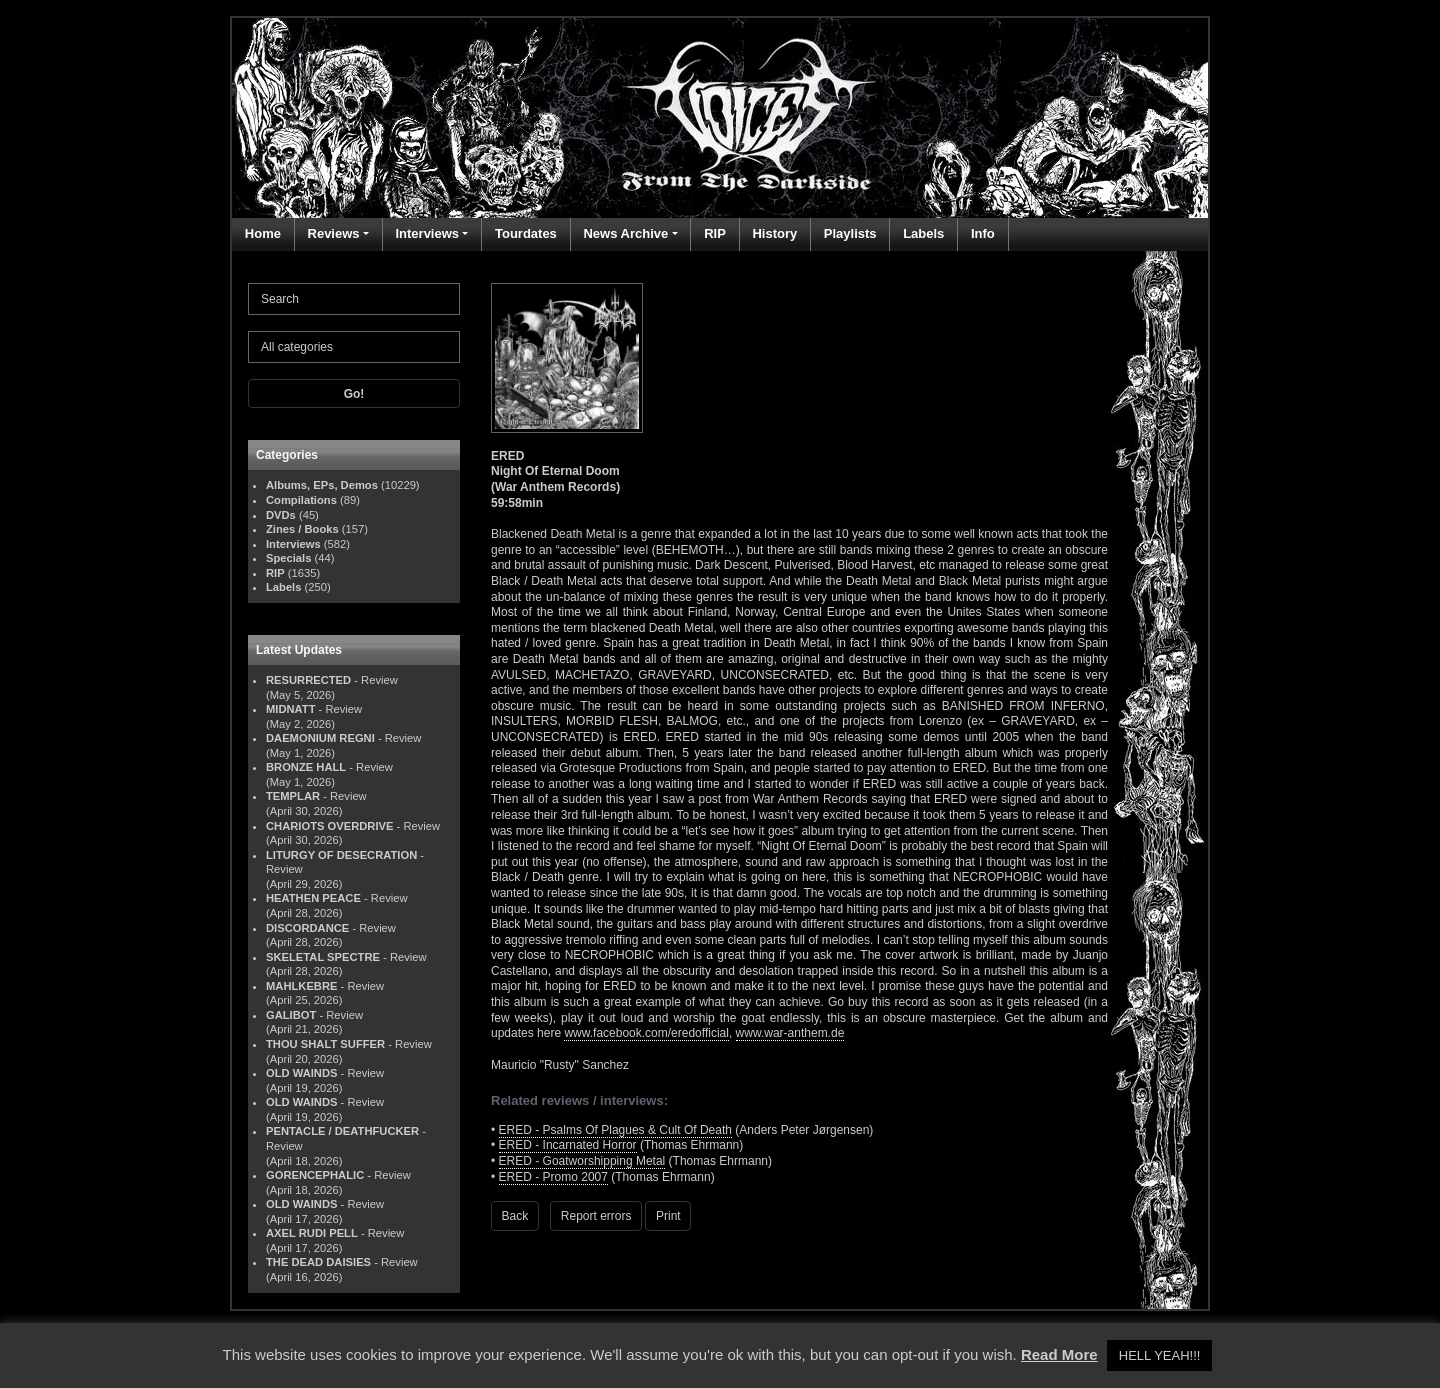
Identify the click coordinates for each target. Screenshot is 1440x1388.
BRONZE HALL (306, 767)
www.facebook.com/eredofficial (646, 1033)
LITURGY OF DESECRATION (341, 855)
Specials (288, 558)
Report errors (596, 1216)
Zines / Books (302, 529)
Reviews (334, 233)
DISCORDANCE (307, 928)
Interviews (427, 233)
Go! (354, 394)
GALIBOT (291, 1015)
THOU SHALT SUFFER (325, 1044)
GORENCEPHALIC (315, 1175)
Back (515, 1216)
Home (263, 233)
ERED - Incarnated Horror (568, 1145)
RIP (715, 233)
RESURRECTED (308, 680)
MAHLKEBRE (301, 986)
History (774, 233)
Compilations (301, 500)
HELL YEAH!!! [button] (1160, 1355)
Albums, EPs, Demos (322, 485)
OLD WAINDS (301, 1073)
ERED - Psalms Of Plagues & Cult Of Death (615, 1130)
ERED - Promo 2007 (553, 1177)
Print (668, 1216)
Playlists (850, 233)
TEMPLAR (293, 796)
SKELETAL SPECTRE (323, 957)
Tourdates (526, 233)
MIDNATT (291, 709)
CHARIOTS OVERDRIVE (329, 826)
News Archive (625, 233)
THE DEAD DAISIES (318, 1262)
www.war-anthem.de (790, 1033)
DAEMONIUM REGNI (320, 738)
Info (983, 233)
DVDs (281, 515)
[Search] (354, 299)
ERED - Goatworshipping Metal (582, 1161)
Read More (1059, 1354)
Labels (923, 233)
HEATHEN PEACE (313, 898)
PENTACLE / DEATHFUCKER (342, 1131)
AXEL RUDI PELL (312, 1233)
